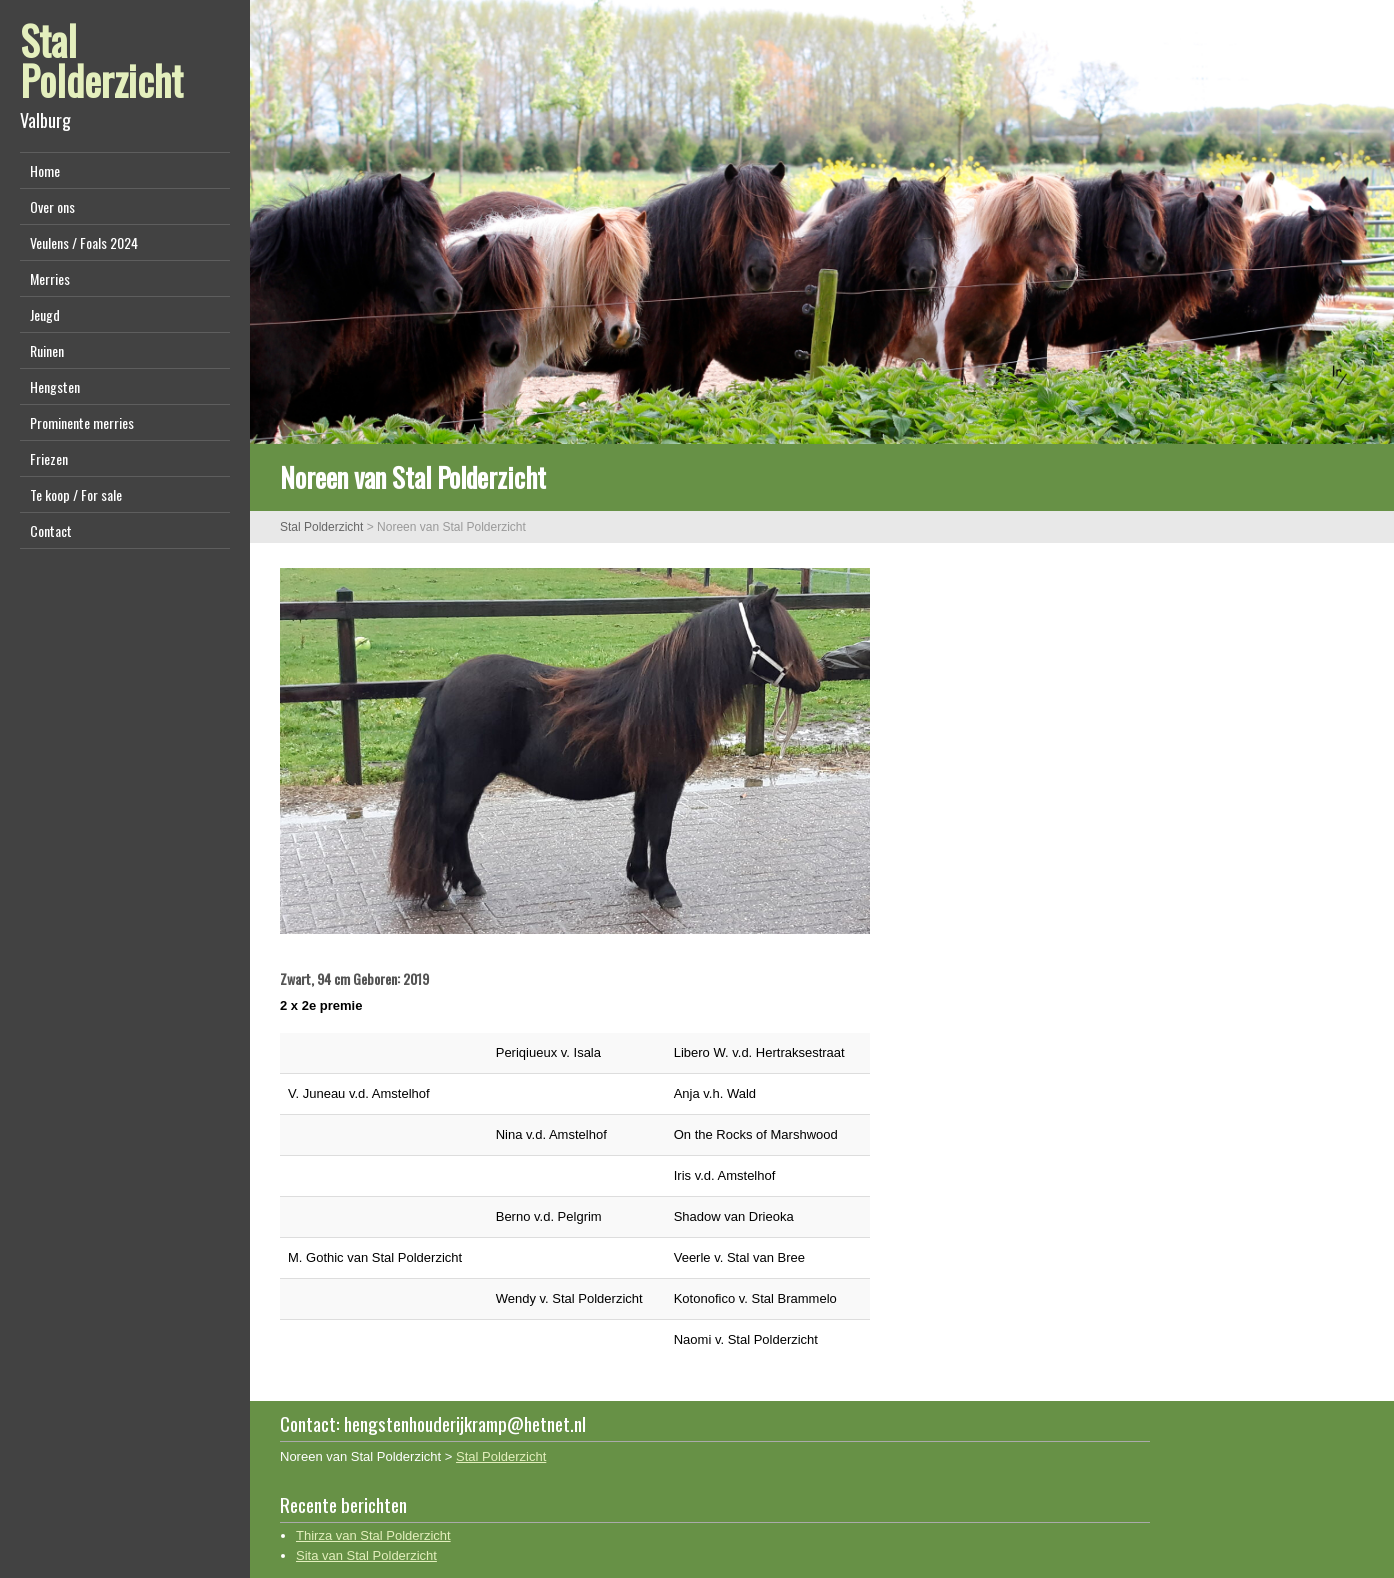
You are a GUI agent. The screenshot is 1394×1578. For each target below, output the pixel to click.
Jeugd (45, 314)
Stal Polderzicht (101, 60)
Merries (50, 278)
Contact (51, 530)
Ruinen (47, 350)
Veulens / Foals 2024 (84, 242)
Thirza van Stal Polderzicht (373, 1535)
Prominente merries (82, 422)
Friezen (49, 458)
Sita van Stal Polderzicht (366, 1555)
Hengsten (55, 386)
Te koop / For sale (76, 494)
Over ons (52, 206)
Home (45, 170)
